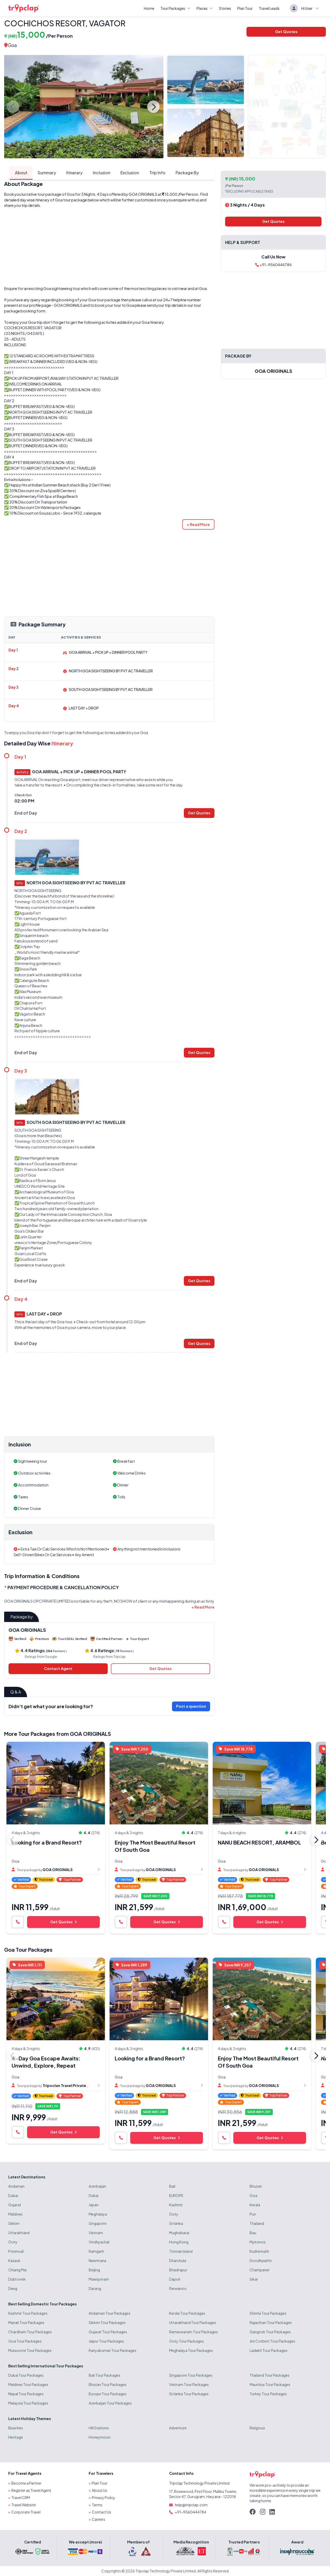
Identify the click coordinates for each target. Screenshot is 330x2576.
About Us (99, 2490)
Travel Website (23, 2504)
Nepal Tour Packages (26, 2393)
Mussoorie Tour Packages (30, 2350)
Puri (253, 2214)
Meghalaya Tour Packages (191, 2350)
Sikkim (14, 2223)
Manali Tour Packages (26, 2322)
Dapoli (174, 2279)
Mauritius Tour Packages (270, 2384)
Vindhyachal (99, 2242)
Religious (257, 2427)
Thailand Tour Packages (270, 2375)
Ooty (173, 2214)
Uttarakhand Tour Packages (192, 2322)
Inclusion (96, 172)
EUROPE (176, 2195)
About (15, 172)
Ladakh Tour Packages (268, 2350)
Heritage (15, 2437)
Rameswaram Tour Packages (193, 2331)
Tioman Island (181, 2251)
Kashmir (176, 2204)
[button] (198, 524)
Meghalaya (98, 2214)
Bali (172, 2186)
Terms (97, 2504)
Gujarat (14, 2204)
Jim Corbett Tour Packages (272, 2341)
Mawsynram (99, 2279)
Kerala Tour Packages (187, 2313)
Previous (13, 106)
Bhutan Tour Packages (108, 2384)
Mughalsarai (179, 2232)
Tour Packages (175, 8)
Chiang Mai (17, 2269)
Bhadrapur (178, 2269)
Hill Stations (99, 2427)
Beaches (15, 2427)
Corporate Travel (25, 2512)
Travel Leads (269, 8)
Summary (41, 172)
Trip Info (152, 172)
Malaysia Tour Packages (28, 2403)
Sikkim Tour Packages (107, 2322)
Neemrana (97, 2260)
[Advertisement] (109, 247)
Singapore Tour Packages (190, 2375)
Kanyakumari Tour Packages (112, 2350)
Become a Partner (26, 2483)
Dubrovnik (17, 2279)
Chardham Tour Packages (30, 2331)
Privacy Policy (103, 2497)
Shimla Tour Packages (268, 2313)
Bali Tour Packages (104, 2375)
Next (153, 106)
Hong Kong (178, 2242)
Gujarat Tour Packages (108, 2331)
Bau (253, 2232)
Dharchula (177, 2260)
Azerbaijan (97, 2186)
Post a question (191, 1706)
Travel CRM (20, 2497)
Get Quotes (286, 31)
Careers (98, 2519)
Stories (225, 8)
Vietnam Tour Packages (189, 2384)
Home (149, 8)
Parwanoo (178, 2288)
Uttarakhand (19, 2232)
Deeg (12, 2288)
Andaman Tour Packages (109, 2313)
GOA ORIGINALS (143, 194)
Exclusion (124, 172)
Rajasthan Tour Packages (271, 2322)
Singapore (97, 2223)
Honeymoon (100, 2437)
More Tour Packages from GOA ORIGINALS (57, 1733)
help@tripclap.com (191, 2504)
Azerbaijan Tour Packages (110, 2403)
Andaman (16, 2186)
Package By (182, 172)
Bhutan (256, 2186)
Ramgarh (96, 2251)
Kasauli (14, 2260)
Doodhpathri (261, 2260)
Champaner (260, 2269)
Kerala (255, 2204)
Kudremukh (259, 2251)
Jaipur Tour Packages (106, 2341)
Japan (93, 2204)
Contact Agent (58, 1668)
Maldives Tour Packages (28, 2384)
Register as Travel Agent (31, 2490)
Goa (12, 45)
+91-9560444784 (273, 264)
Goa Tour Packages (28, 1949)
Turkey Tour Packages (268, 2393)
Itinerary (69, 172)
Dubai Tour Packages (26, 2375)
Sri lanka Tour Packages (189, 2393)
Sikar (254, 2279)
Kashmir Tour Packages (27, 2313)
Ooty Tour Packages (186, 2341)
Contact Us (101, 2512)
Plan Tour (245, 8)
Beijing (94, 2269)
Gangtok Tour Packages (270, 2331)
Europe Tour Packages (108, 2393)
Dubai (13, 2195)
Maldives (15, 2214)
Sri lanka (176, 2223)
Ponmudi (16, 2251)
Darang (95, 2288)
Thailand (257, 2223)
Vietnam (96, 2232)
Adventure (178, 2427)
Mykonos (258, 2242)
